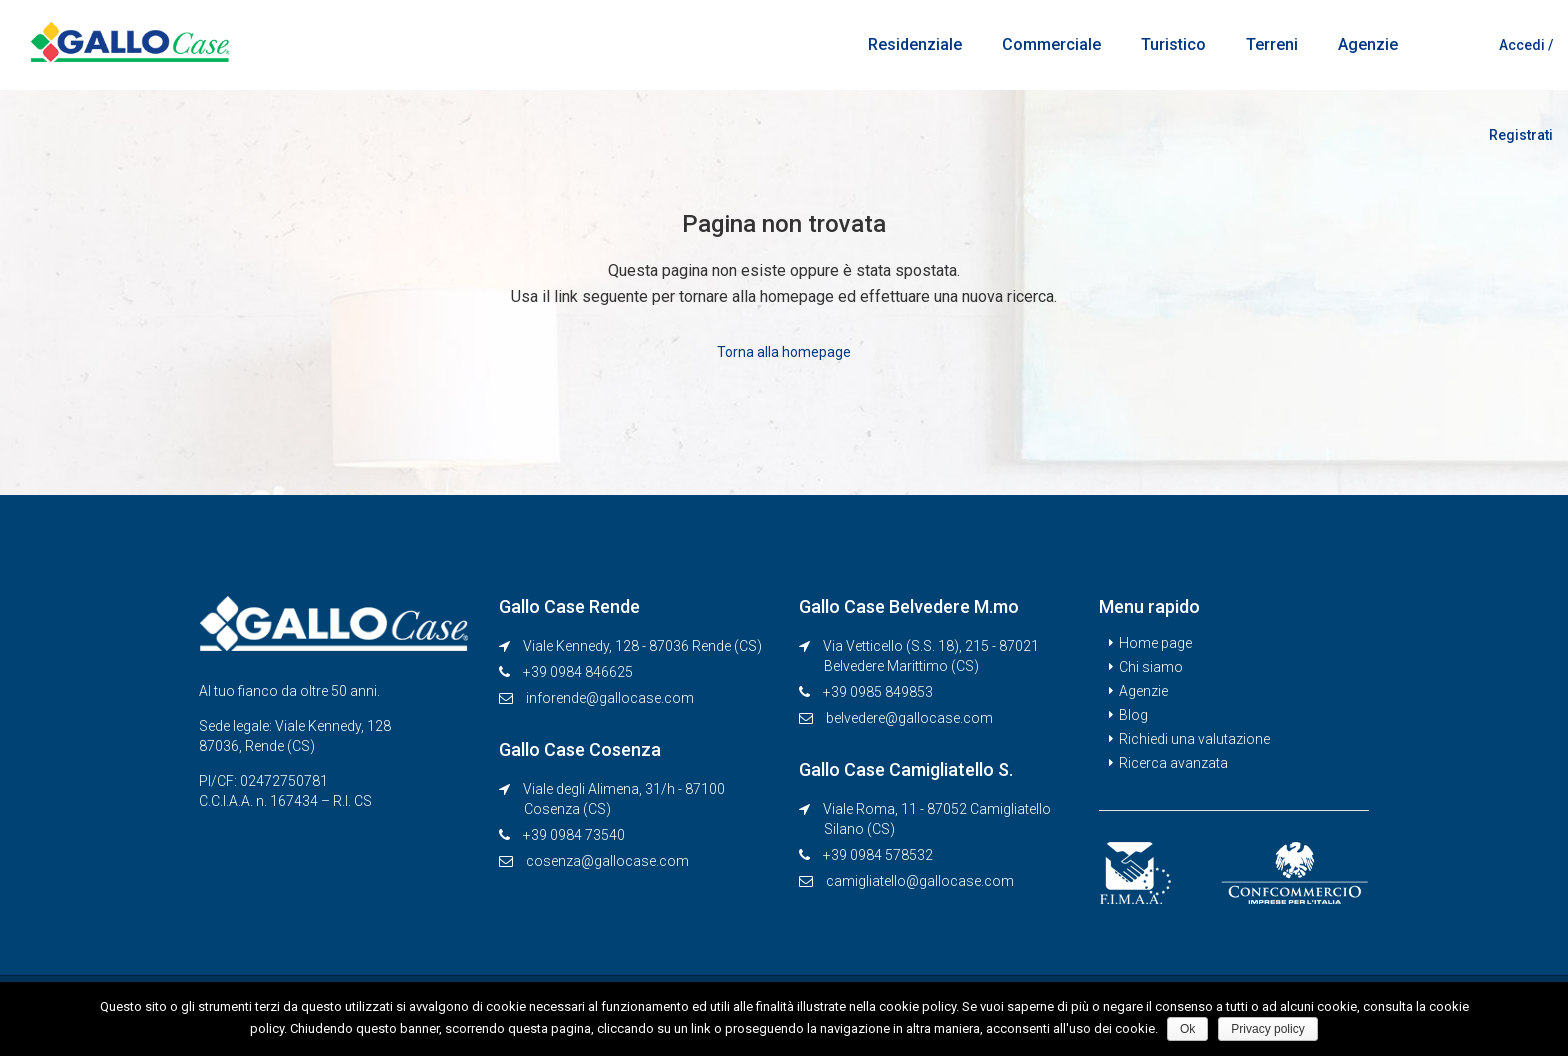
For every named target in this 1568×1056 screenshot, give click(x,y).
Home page (1155, 642)
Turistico (1173, 44)
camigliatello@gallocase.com (920, 880)
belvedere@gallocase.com (909, 717)
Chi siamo (1151, 666)
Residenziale (915, 44)
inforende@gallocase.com (610, 697)
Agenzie (1368, 44)
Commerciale (1051, 44)
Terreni (1272, 44)
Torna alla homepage (784, 351)
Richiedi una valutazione (1194, 738)
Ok (1188, 1029)
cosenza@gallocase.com (607, 860)
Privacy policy (1268, 1029)
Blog (1133, 714)
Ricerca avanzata (1173, 762)
